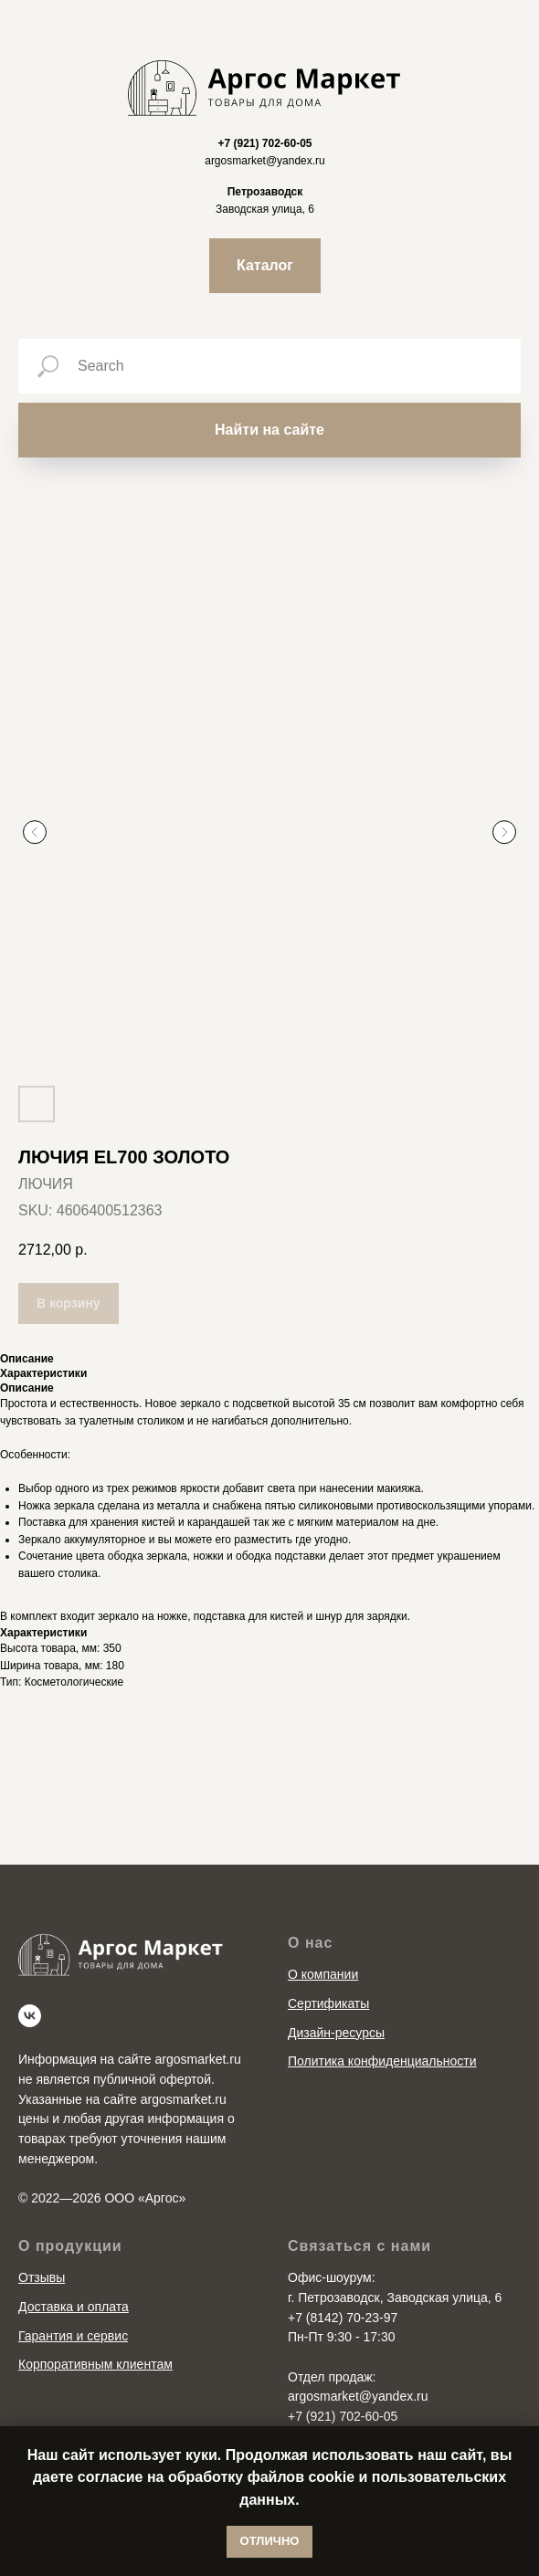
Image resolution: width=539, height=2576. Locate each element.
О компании (323, 1974)
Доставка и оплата (73, 2306)
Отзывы (41, 2277)
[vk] (29, 2015)
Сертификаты (328, 2003)
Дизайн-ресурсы (336, 2032)
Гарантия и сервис (73, 2336)
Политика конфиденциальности (382, 2061)
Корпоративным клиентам (95, 2364)
